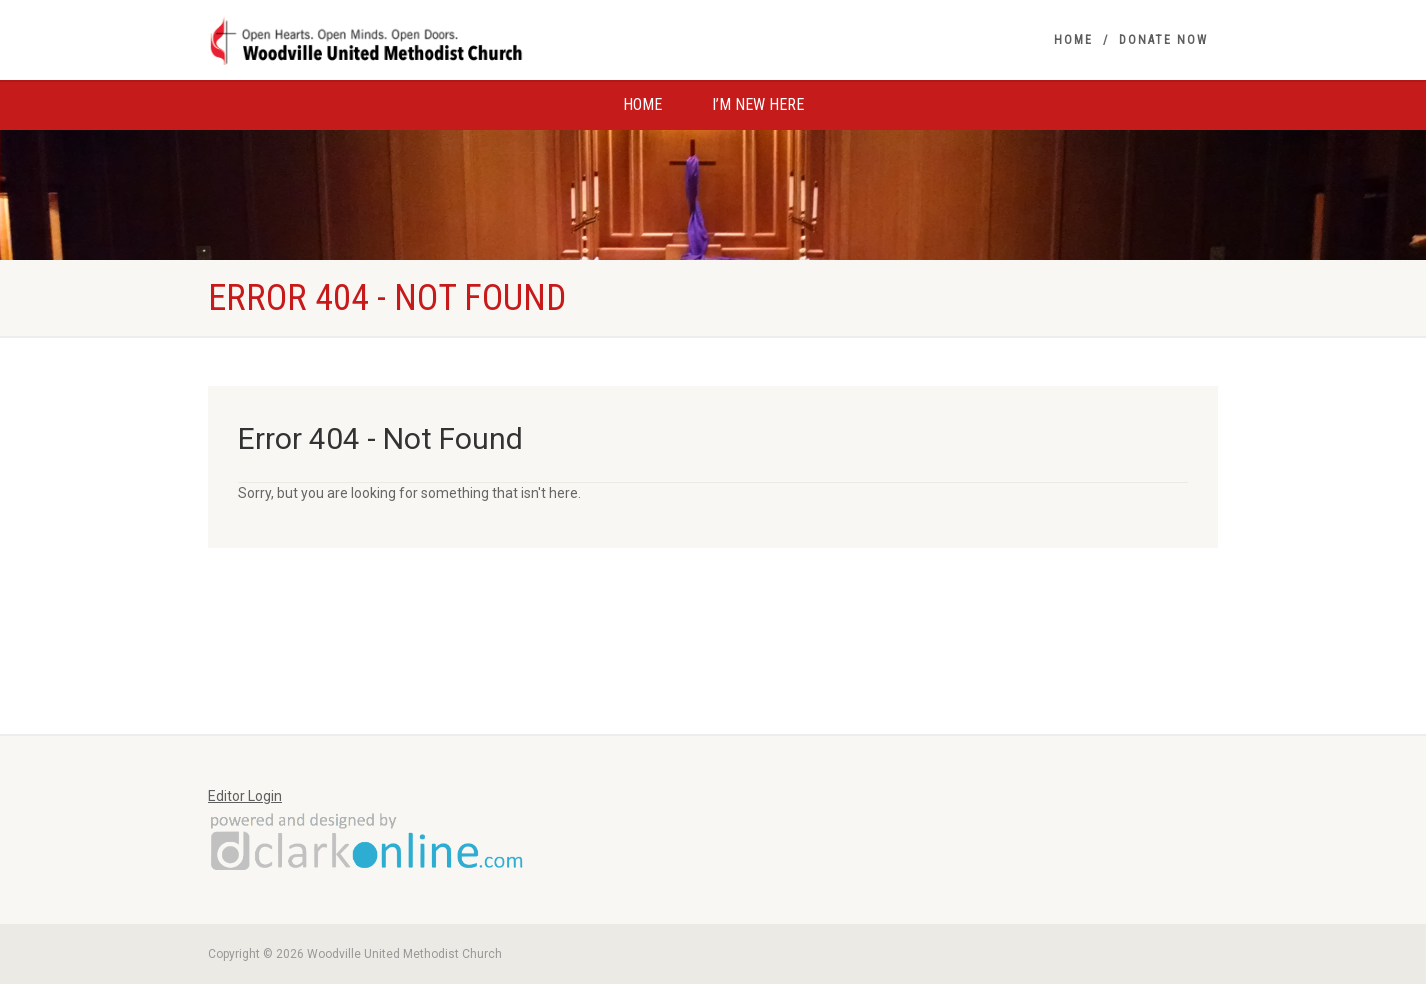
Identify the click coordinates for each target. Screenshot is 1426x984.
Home (1073, 40)
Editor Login (245, 796)
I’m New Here (758, 104)
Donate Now (1163, 40)
